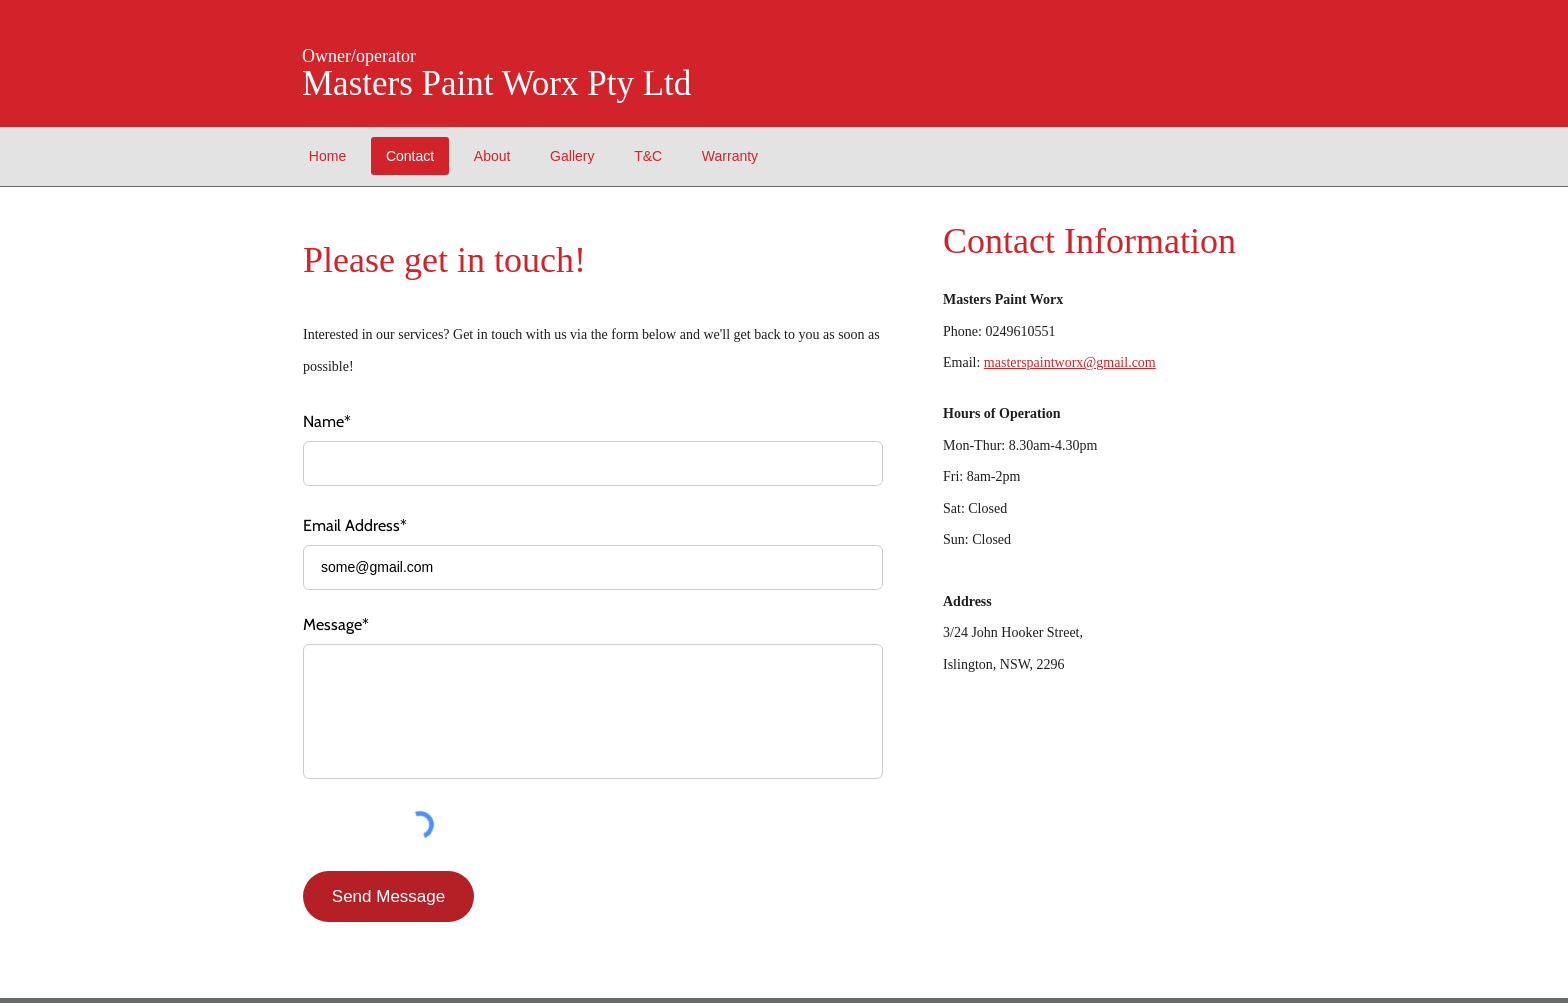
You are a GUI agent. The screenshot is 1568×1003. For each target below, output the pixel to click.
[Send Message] (388, 896)
